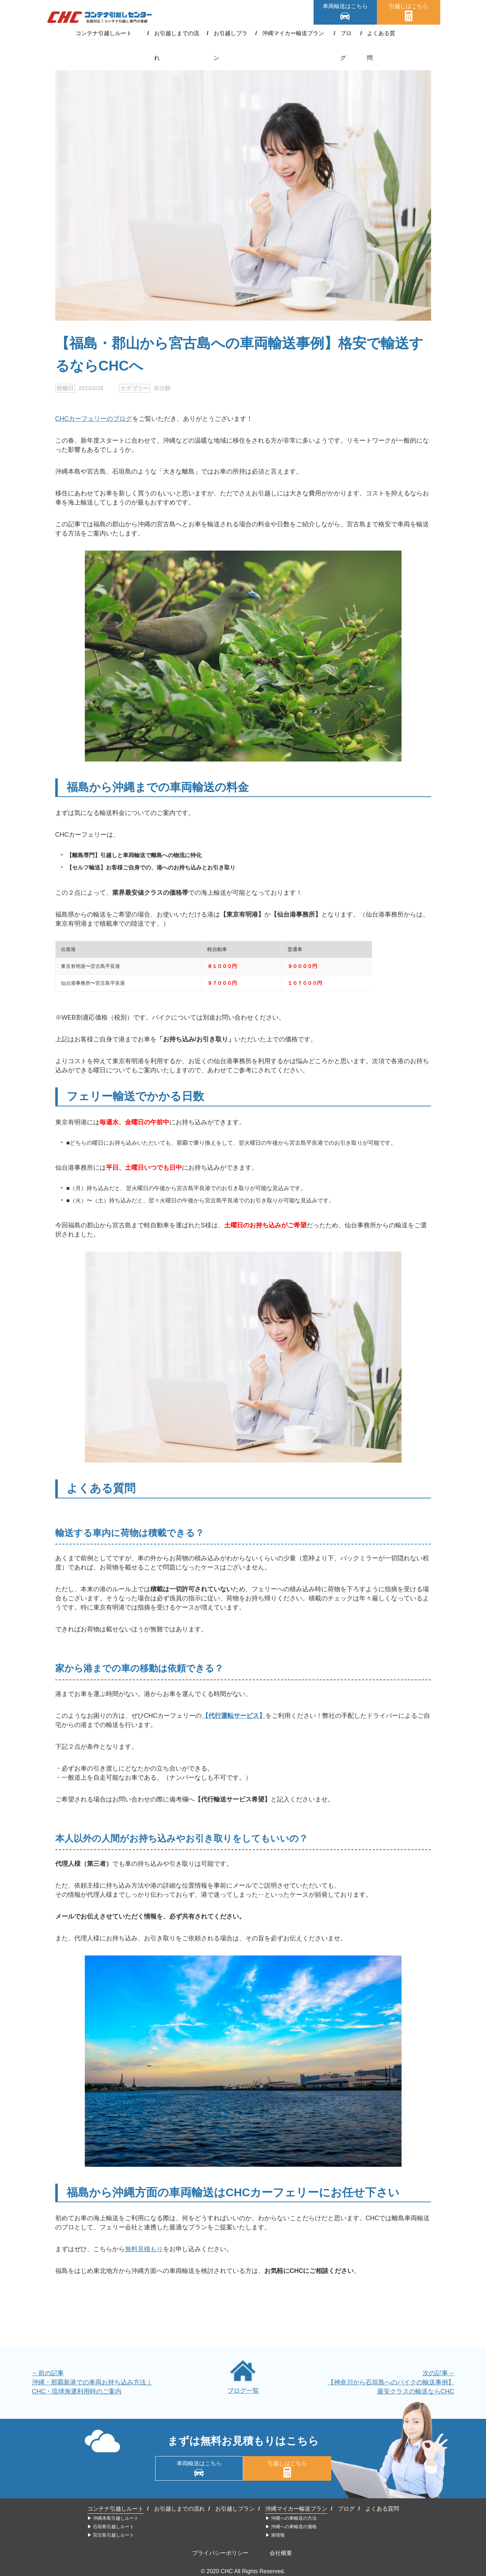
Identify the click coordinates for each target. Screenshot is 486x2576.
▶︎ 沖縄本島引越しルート (113, 2518)
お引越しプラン (230, 33)
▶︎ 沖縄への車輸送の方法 (291, 2518)
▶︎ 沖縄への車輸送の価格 (291, 2526)
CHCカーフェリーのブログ (93, 418)
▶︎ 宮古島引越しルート (110, 2535)
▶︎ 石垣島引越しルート (110, 2526)
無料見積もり (144, 2249)
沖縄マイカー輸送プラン (291, 33)
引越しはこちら (408, 6)
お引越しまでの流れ (174, 33)
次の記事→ (438, 2373)
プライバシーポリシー (220, 2553)
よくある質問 (377, 33)
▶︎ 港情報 (275, 2535)
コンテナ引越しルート (110, 33)
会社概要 (281, 2553)
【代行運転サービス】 (233, 1715)
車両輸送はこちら (345, 6)
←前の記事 (48, 2373)
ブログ (341, 33)
